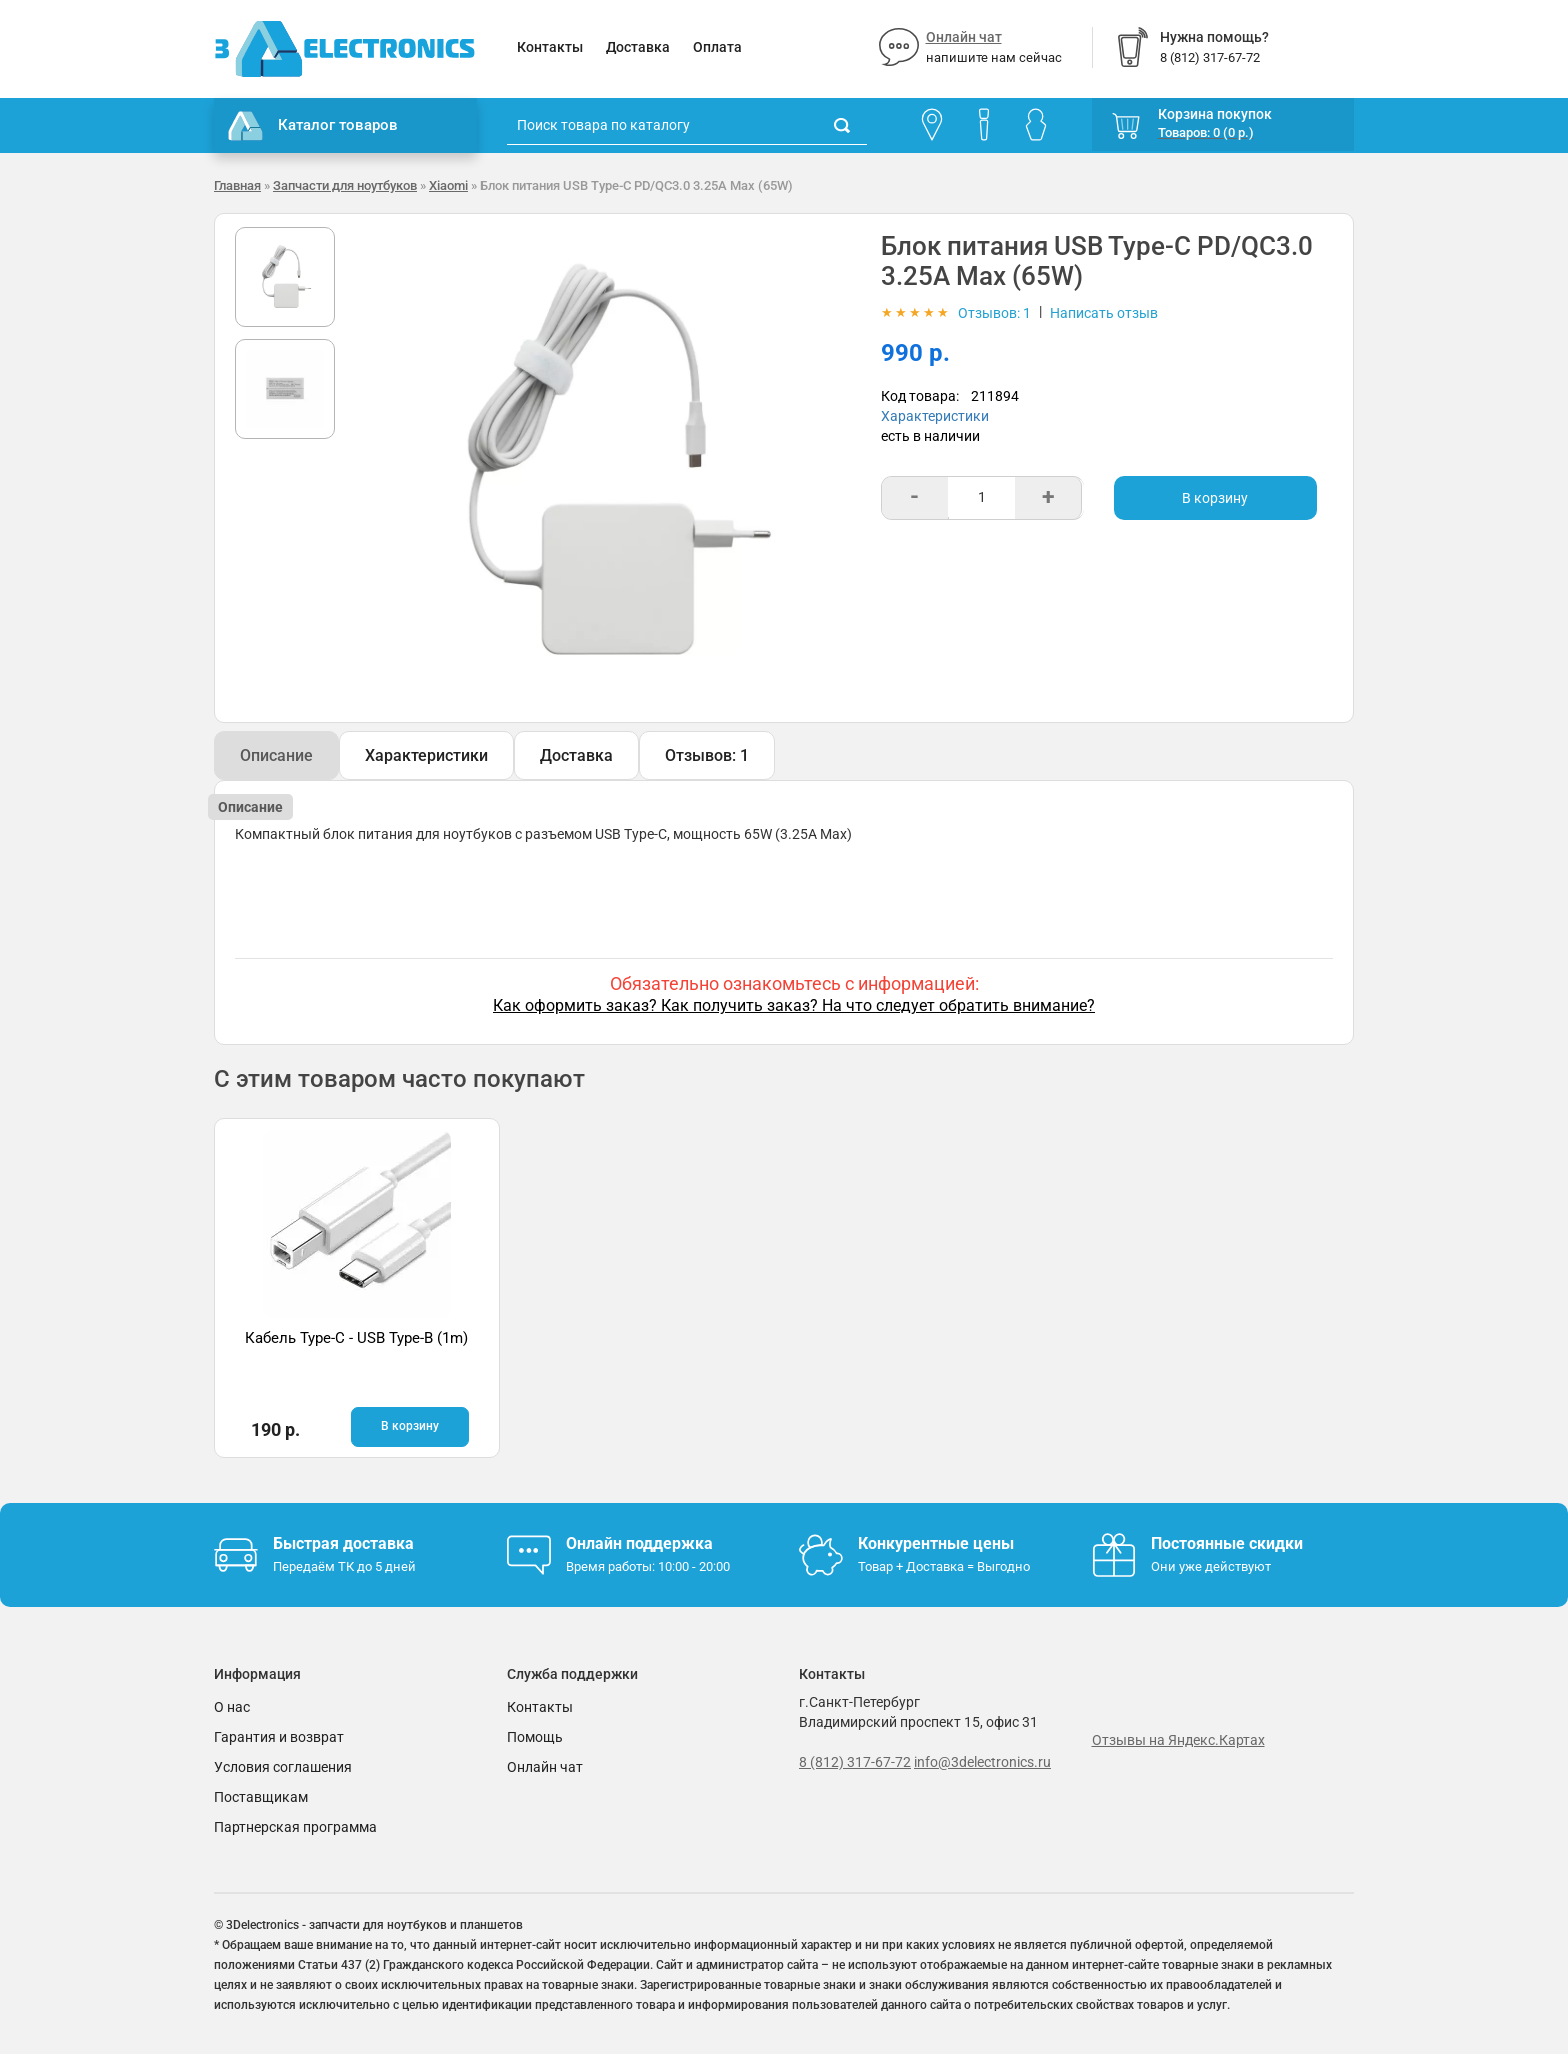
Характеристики (935, 416)
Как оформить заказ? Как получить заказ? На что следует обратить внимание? (794, 1005)
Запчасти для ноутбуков (345, 185)
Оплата (717, 47)
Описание (276, 755)
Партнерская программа (295, 1827)
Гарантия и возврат (279, 1737)
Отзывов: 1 (707, 755)
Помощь (535, 1737)
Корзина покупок (1215, 114)
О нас (232, 1707)
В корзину (1215, 498)
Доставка (638, 47)
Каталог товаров (313, 126)
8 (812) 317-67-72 (855, 1762)
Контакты (550, 47)
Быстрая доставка (343, 1543)
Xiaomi (448, 185)
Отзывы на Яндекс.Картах (1178, 1740)
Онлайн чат (964, 37)
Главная (237, 185)
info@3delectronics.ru (982, 1762)
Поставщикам (261, 1797)
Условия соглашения (283, 1767)
